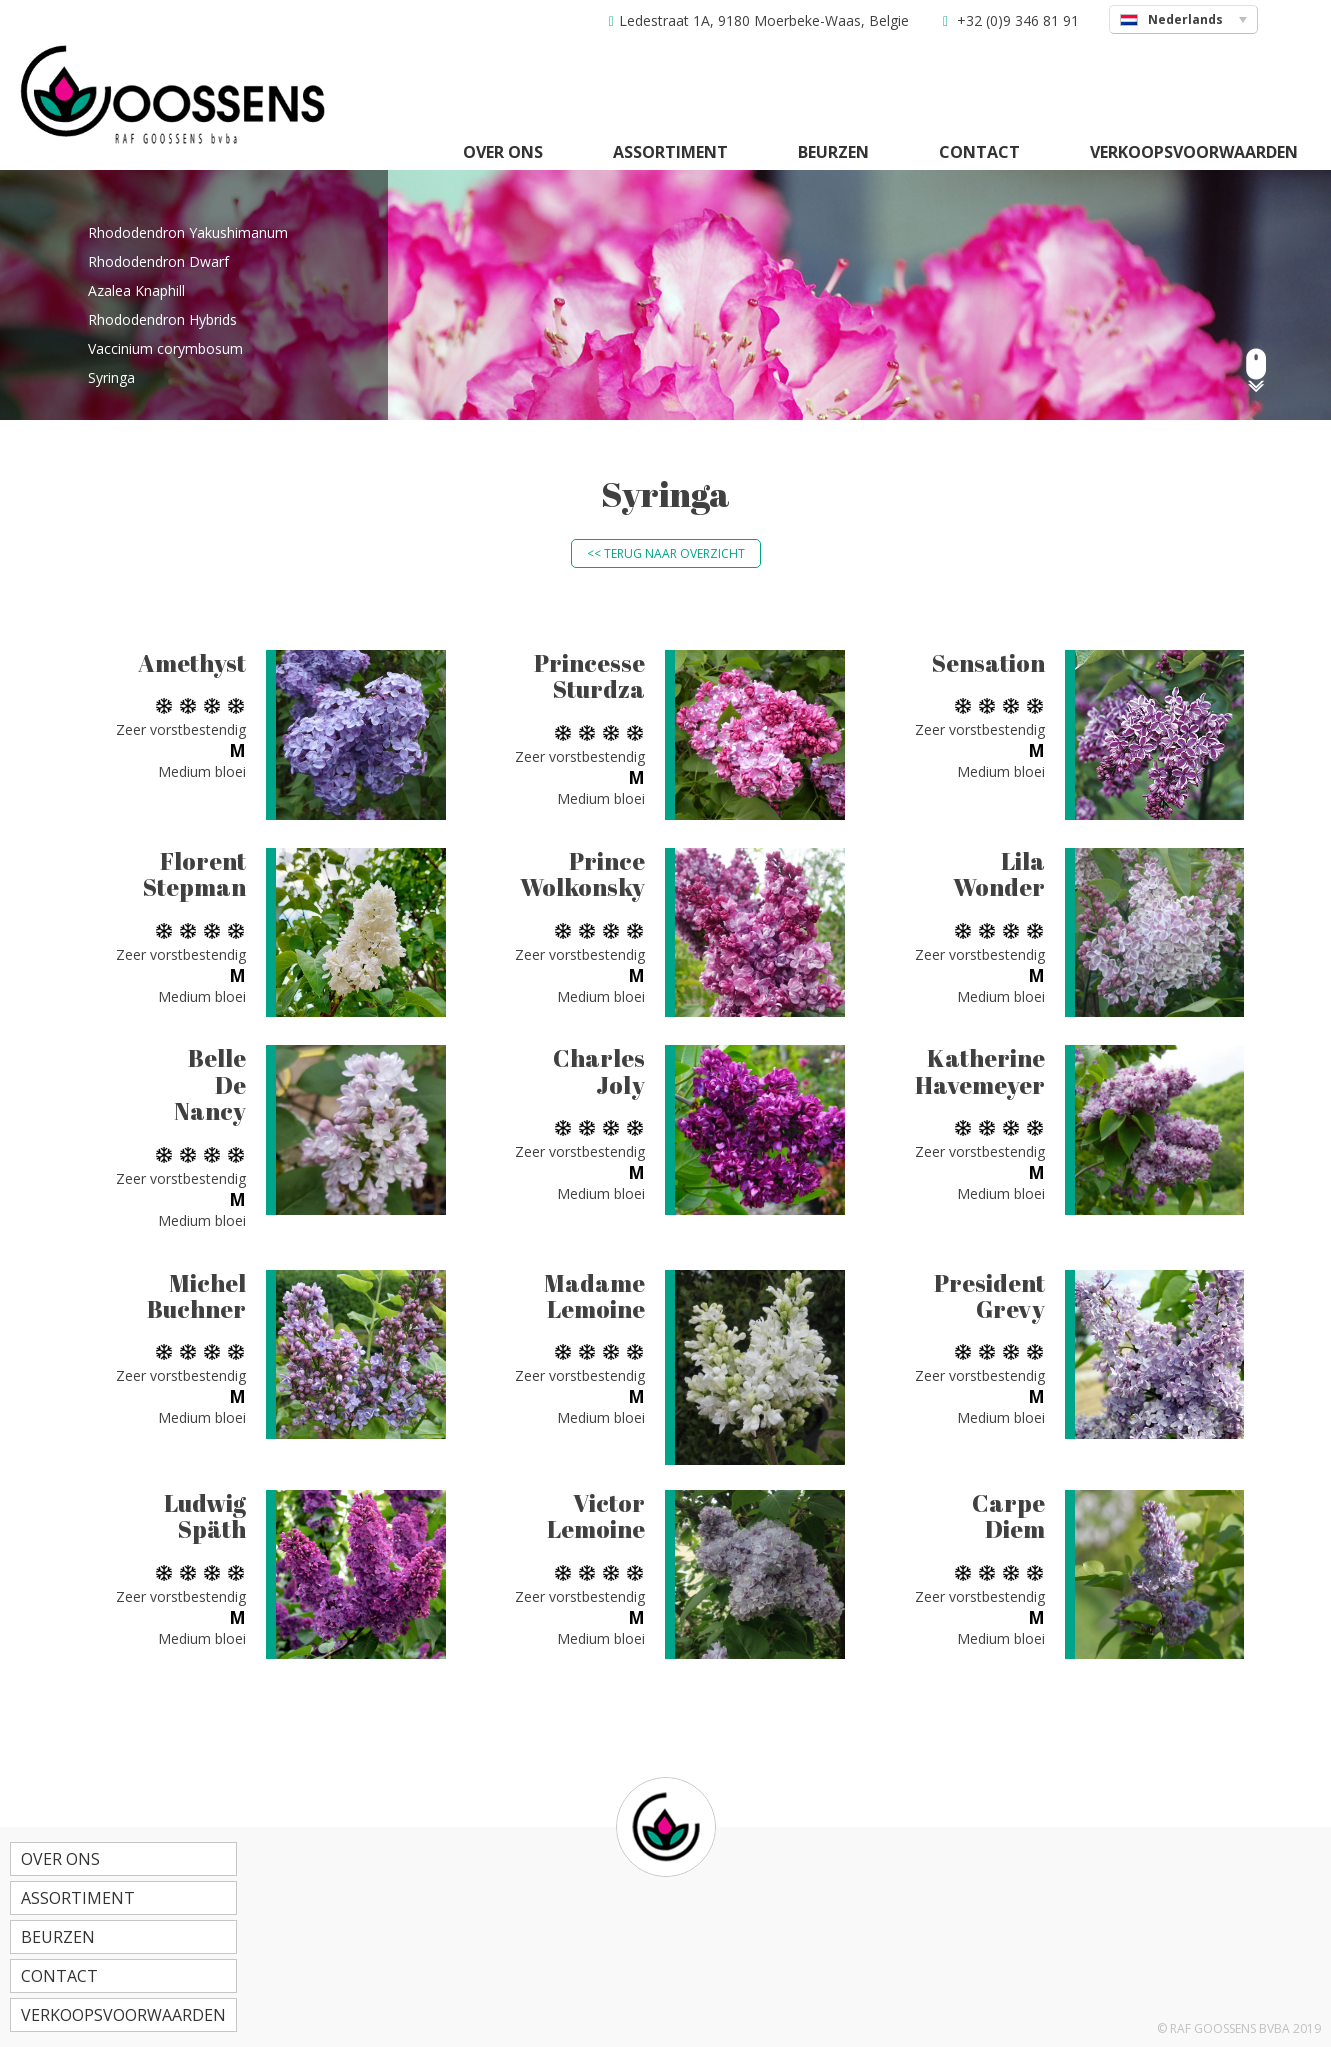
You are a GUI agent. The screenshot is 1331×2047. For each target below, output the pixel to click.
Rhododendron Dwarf (158, 261)
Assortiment (670, 152)
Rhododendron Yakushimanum (188, 232)
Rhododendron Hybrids (162, 319)
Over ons (503, 152)
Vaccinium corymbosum (165, 348)
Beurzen (833, 152)
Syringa (111, 377)
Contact (979, 152)
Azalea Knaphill (136, 290)
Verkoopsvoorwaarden (1194, 152)
